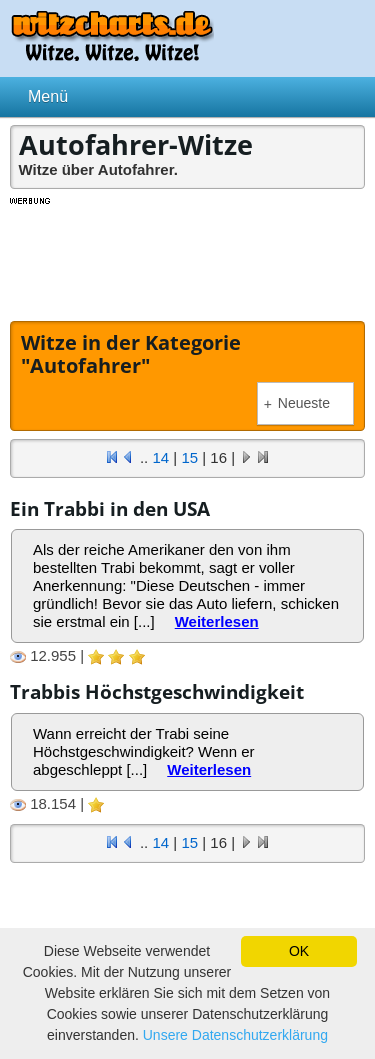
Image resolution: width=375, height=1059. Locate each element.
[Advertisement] (188, 257)
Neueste (297, 403)
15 (189, 457)
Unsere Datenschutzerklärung (235, 1035)
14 (160, 457)
